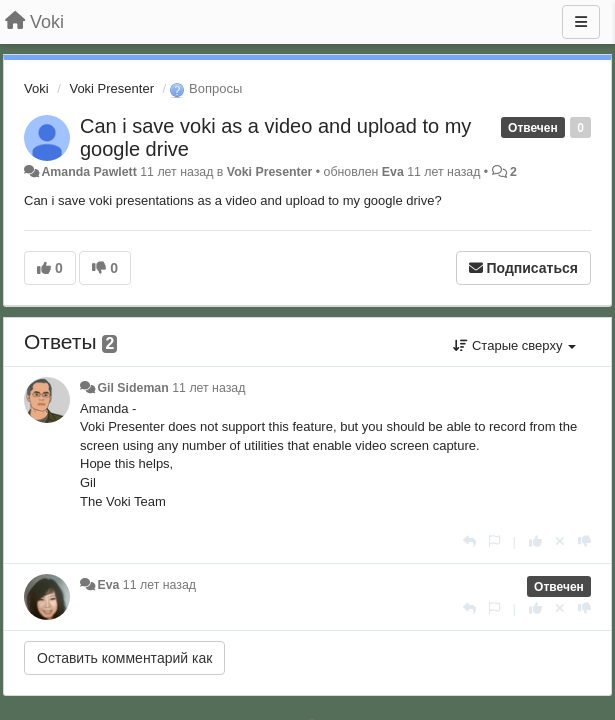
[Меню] (581, 22)
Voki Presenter (111, 88)
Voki (36, 88)
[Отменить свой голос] (560, 541)
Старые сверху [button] (514, 345)
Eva (393, 172)
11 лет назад (208, 388)
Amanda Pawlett (88, 172)
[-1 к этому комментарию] (584, 541)
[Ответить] (469, 541)
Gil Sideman (132, 388)
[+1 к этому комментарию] (535, 541)
